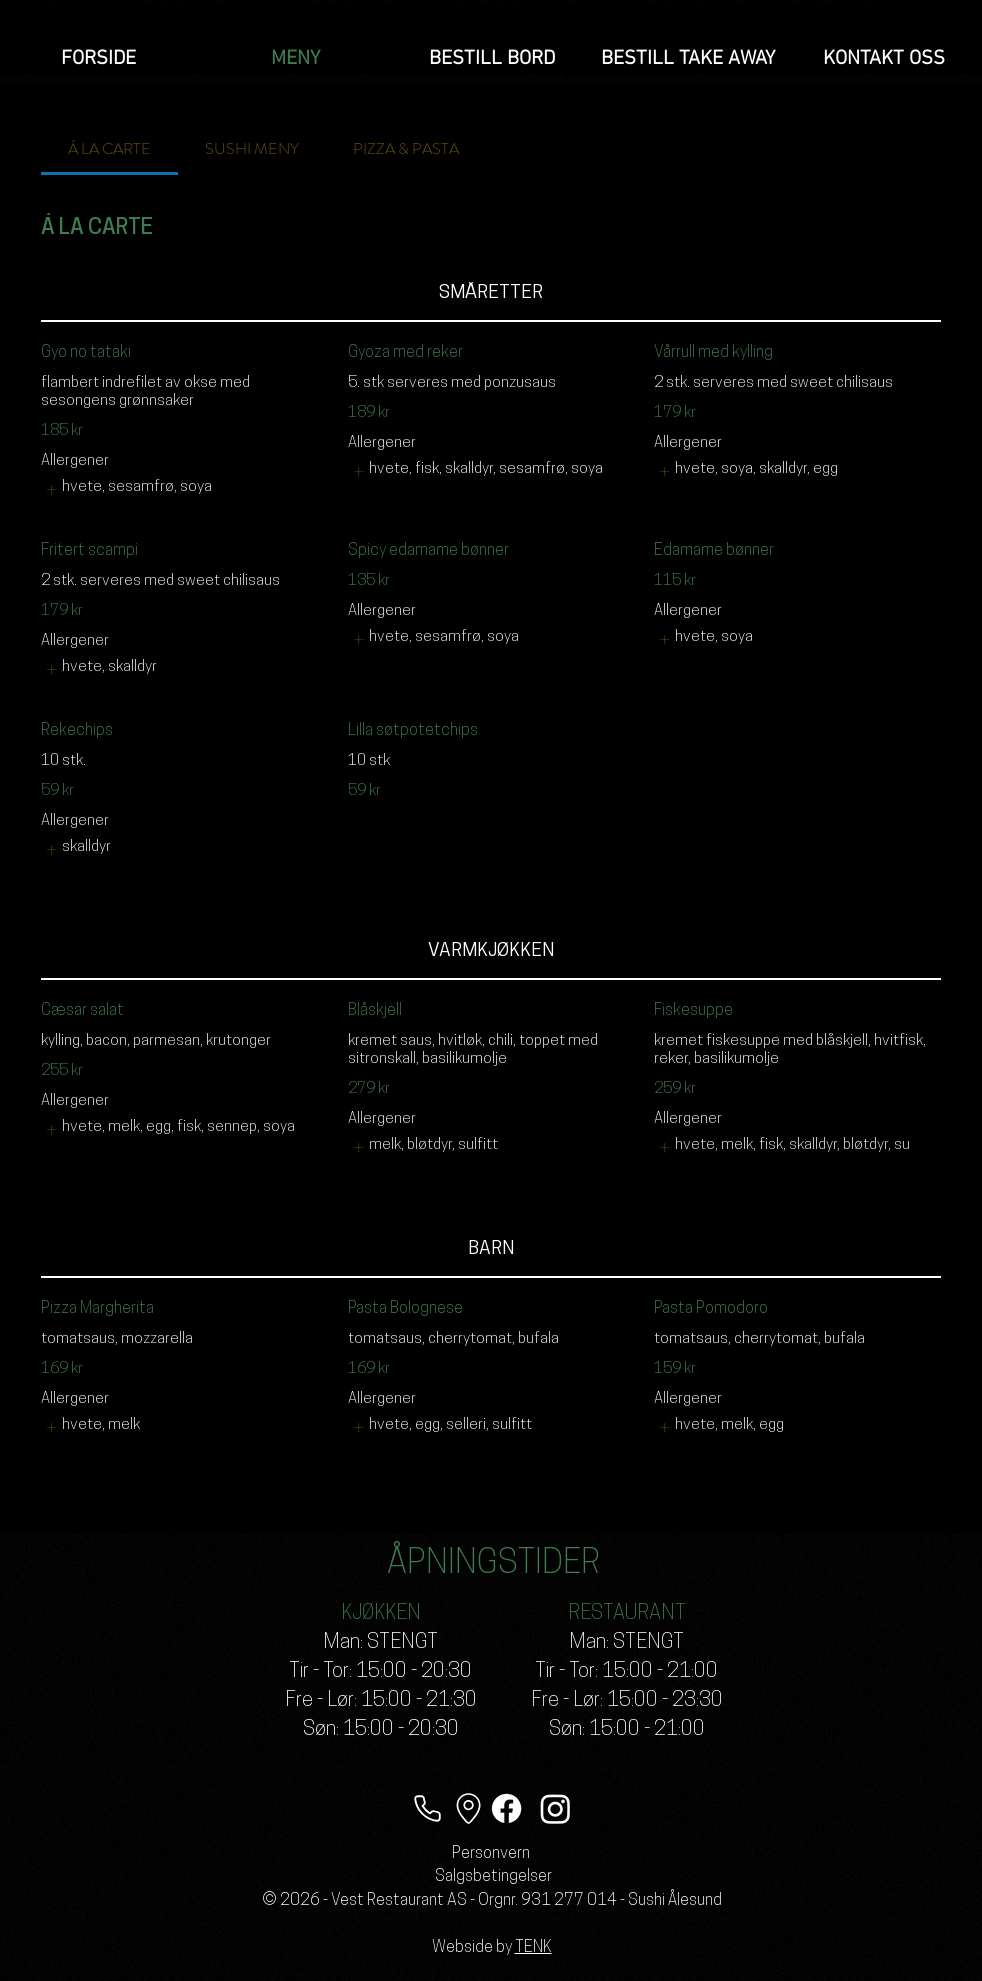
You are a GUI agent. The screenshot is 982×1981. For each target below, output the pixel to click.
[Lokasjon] (468, 1808)
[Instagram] (555, 1808)
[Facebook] (506, 1808)
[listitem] (128, 489)
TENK (533, 1948)
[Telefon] (427, 1808)
